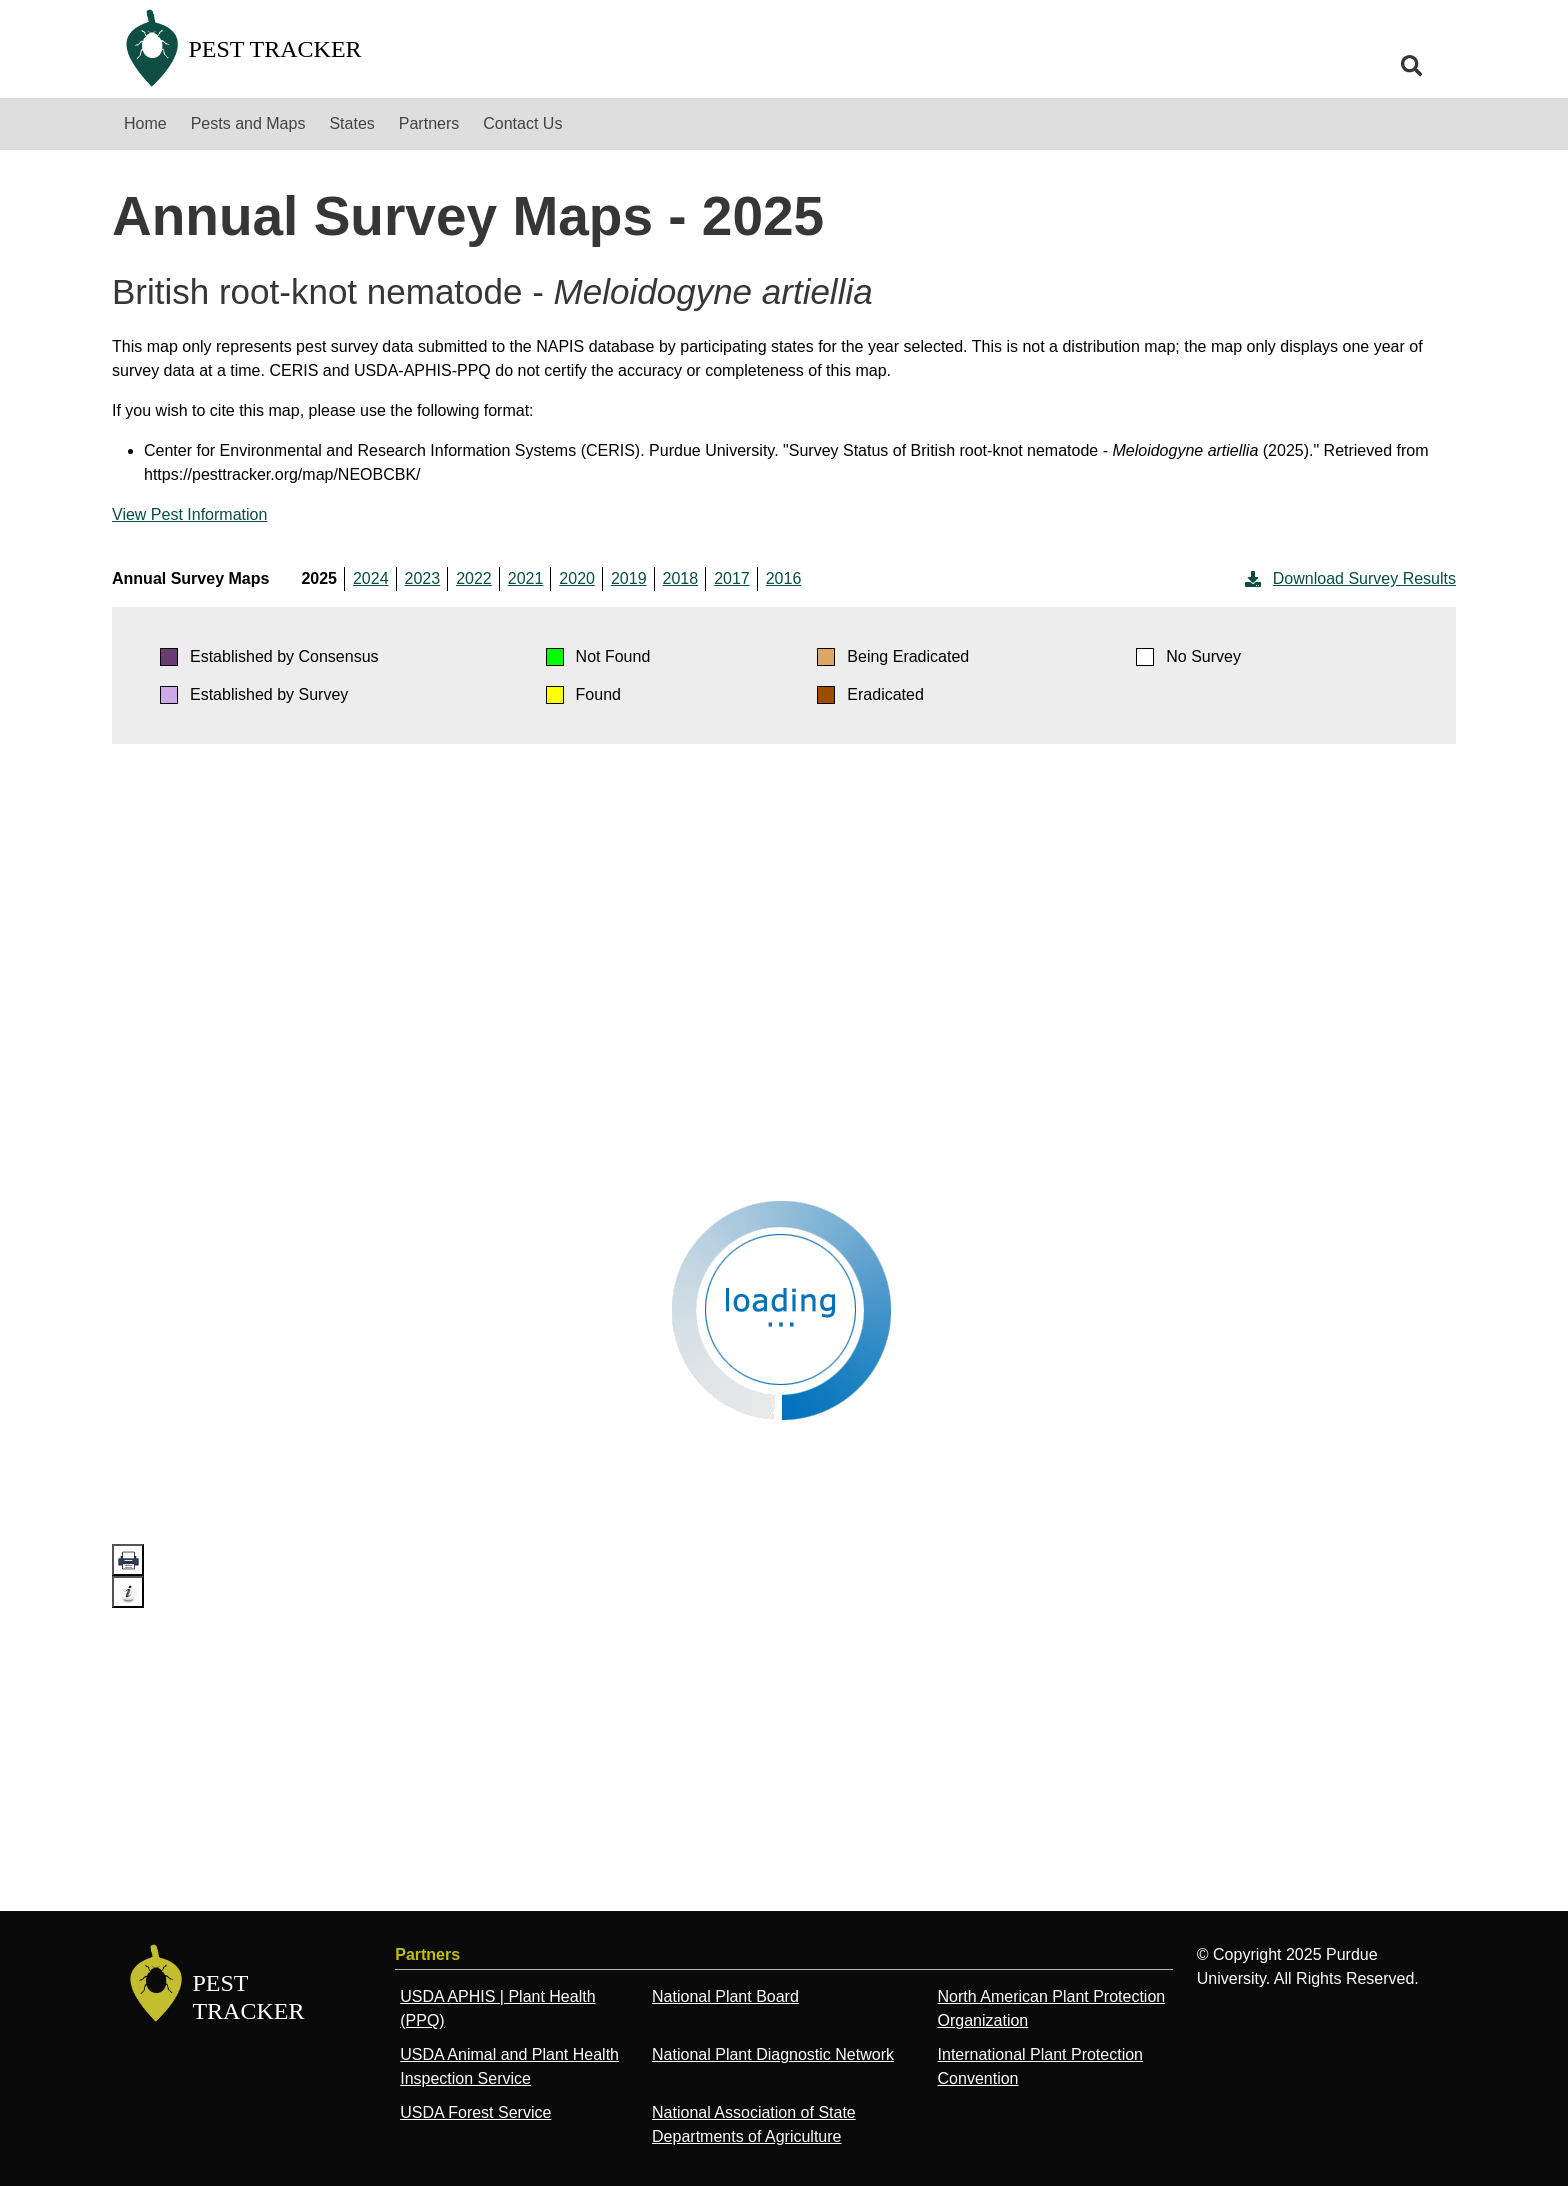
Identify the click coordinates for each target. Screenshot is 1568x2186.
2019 (629, 578)
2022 (474, 578)
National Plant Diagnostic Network (773, 2054)
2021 (526, 578)
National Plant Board (725, 1996)
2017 (732, 578)
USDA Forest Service (475, 2112)
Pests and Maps (248, 123)
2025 (319, 578)
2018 (681, 578)
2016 (784, 578)
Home (145, 123)
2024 (371, 578)
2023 (423, 578)
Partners (429, 123)
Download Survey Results (1348, 579)
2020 (577, 578)
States (351, 123)
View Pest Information (189, 514)
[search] (1412, 66)
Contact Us (522, 123)
